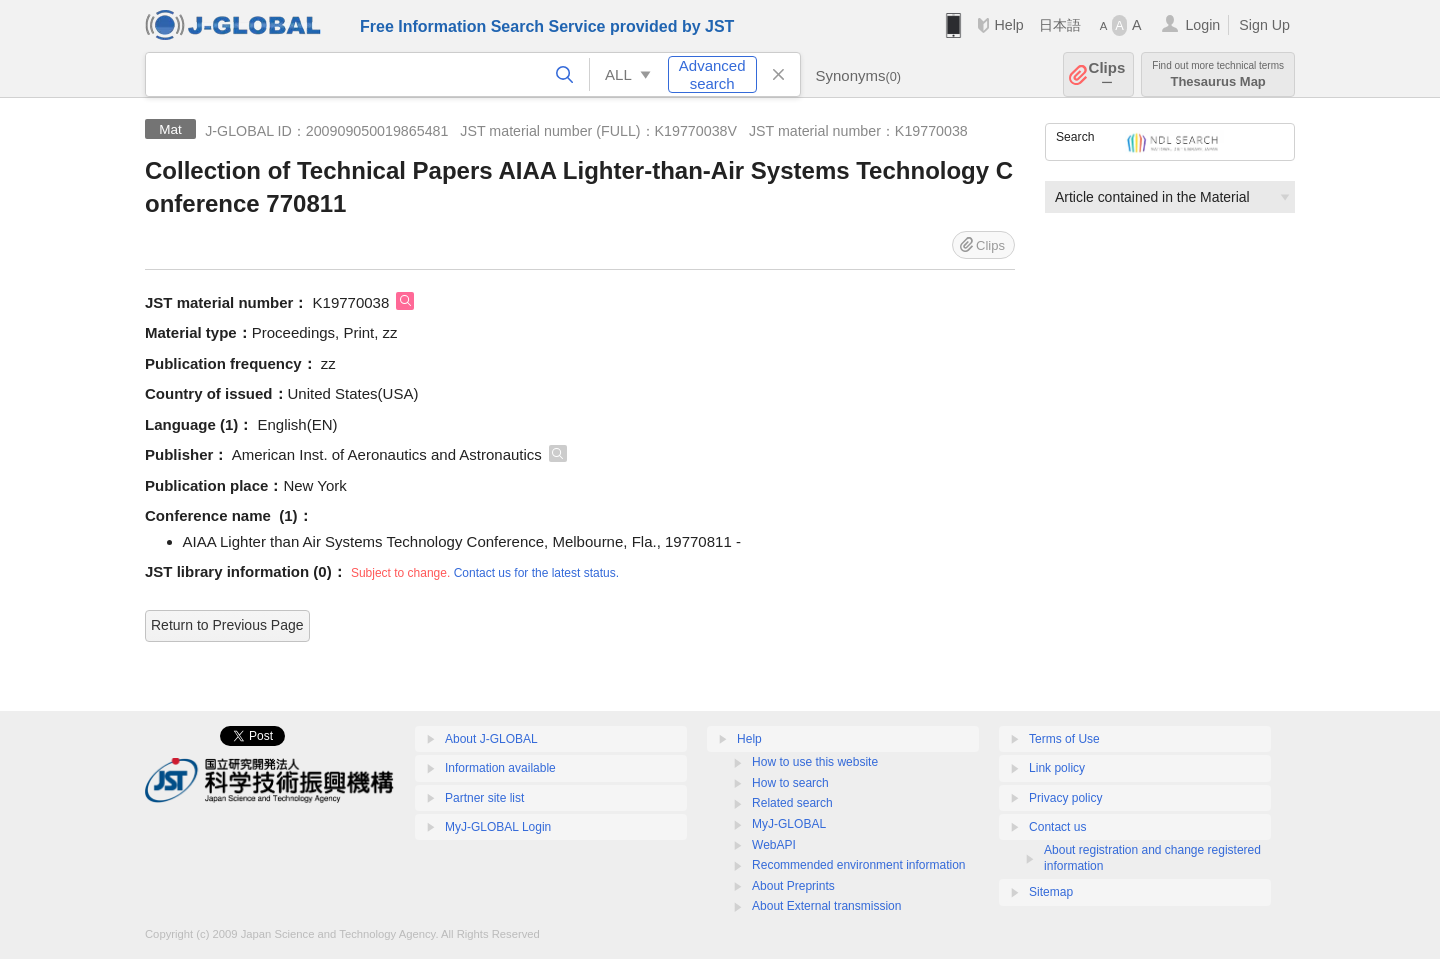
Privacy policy (1065, 798)
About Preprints (793, 886)
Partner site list (484, 798)
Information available (500, 768)
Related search (792, 803)
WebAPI (774, 845)
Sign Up (1264, 25)
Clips (1107, 74)
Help (1008, 25)
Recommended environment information (858, 865)
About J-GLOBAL (491, 739)
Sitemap (1051, 892)
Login (1202, 25)
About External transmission (826, 906)
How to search (790, 783)
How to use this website (815, 762)
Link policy (1057, 768)
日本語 (1060, 25)
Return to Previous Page (227, 625)
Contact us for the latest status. (536, 573)
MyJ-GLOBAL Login (498, 827)
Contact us (1057, 827)
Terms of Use (1064, 739)
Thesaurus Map (1218, 74)
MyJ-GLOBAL (789, 824)
